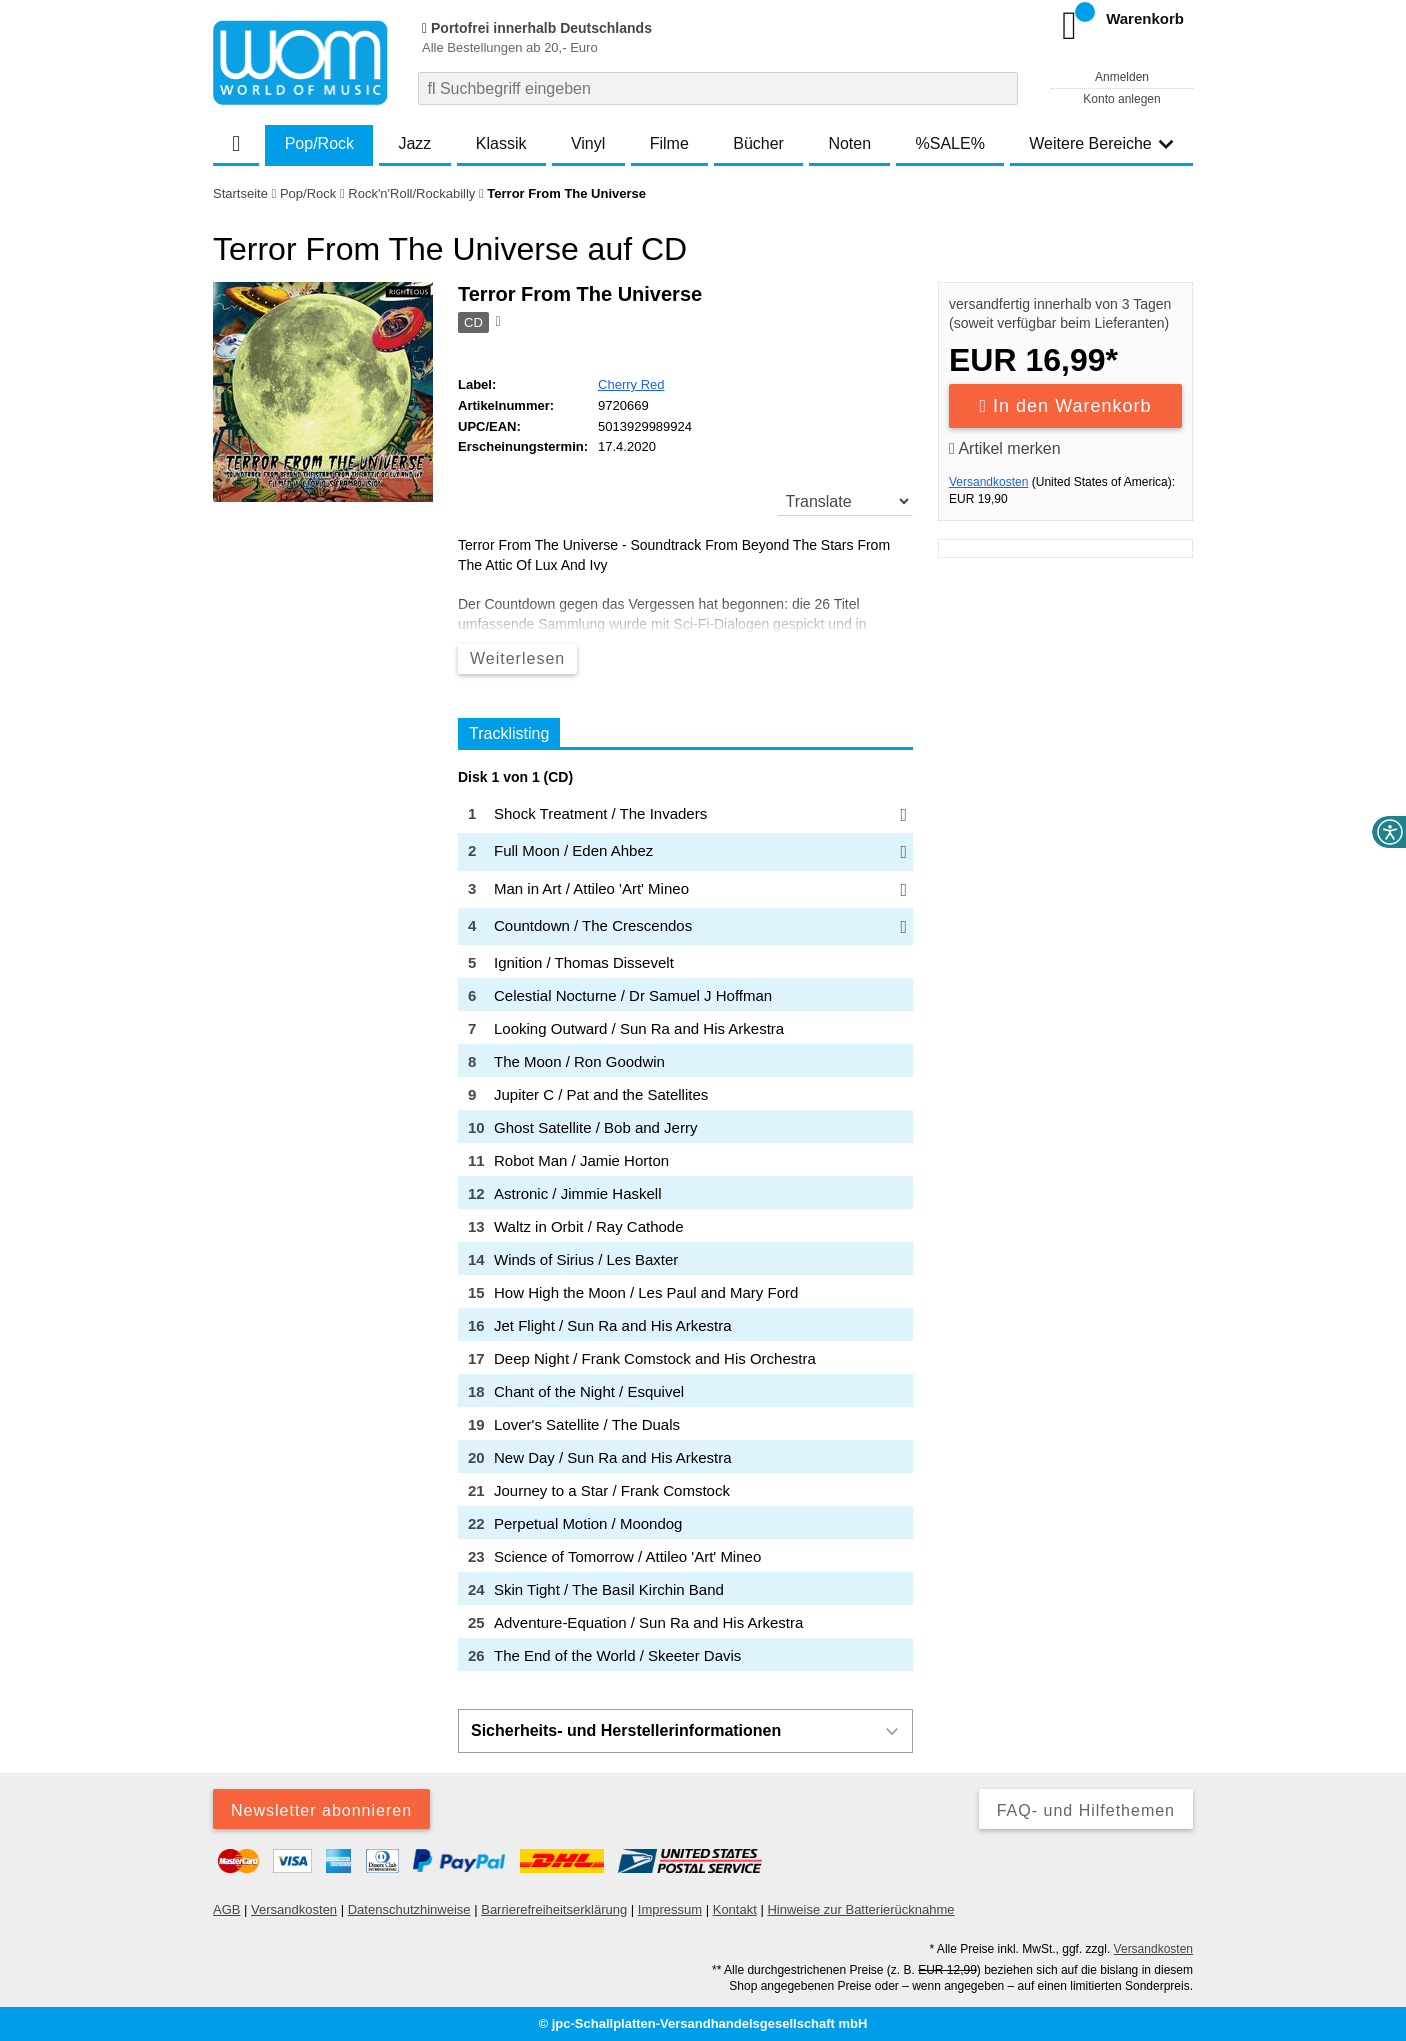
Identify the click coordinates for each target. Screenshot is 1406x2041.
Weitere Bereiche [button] (1101, 143)
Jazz (414, 143)
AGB (226, 1909)
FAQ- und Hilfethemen (1086, 1810)
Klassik (501, 143)
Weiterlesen (517, 658)
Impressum (670, 1909)
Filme (669, 143)
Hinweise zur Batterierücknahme (860, 1909)
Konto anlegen (1121, 99)
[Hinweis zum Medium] (496, 323)
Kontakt (735, 1909)
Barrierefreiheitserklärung (554, 1909)
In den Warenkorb (1066, 406)
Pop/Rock (319, 143)
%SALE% (950, 143)
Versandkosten (988, 482)
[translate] (845, 501)
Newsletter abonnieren (321, 1810)
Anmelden (1122, 77)
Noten (849, 143)
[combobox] (718, 88)
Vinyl (588, 143)
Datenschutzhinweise (409, 1909)
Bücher (758, 143)
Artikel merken (1005, 448)
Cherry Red (631, 384)
